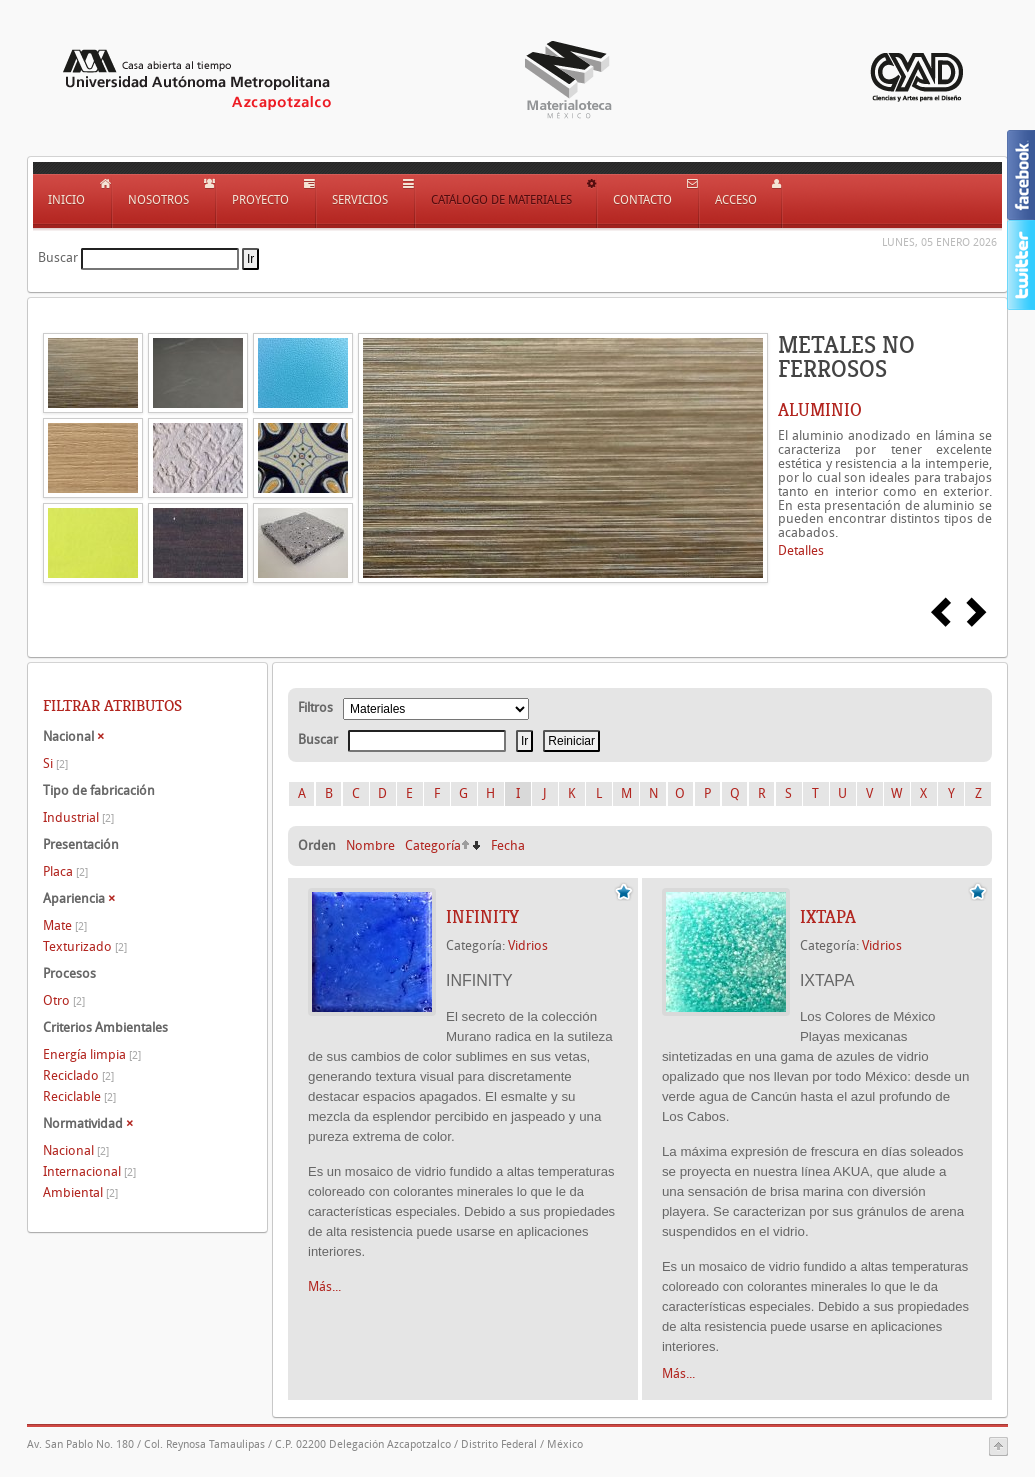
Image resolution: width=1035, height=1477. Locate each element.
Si (55, 763)
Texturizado (85, 946)
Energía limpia (92, 1054)
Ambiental (80, 1192)
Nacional (76, 1150)
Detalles (801, 550)
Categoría (433, 845)
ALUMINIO (820, 410)
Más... (324, 1286)
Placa (65, 871)
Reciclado (78, 1075)
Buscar (58, 257)
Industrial (78, 817)
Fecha (508, 845)
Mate (65, 925)
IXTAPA (828, 917)
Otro (64, 1000)
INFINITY (482, 917)
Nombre (370, 845)
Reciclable (79, 1096)
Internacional (89, 1171)
